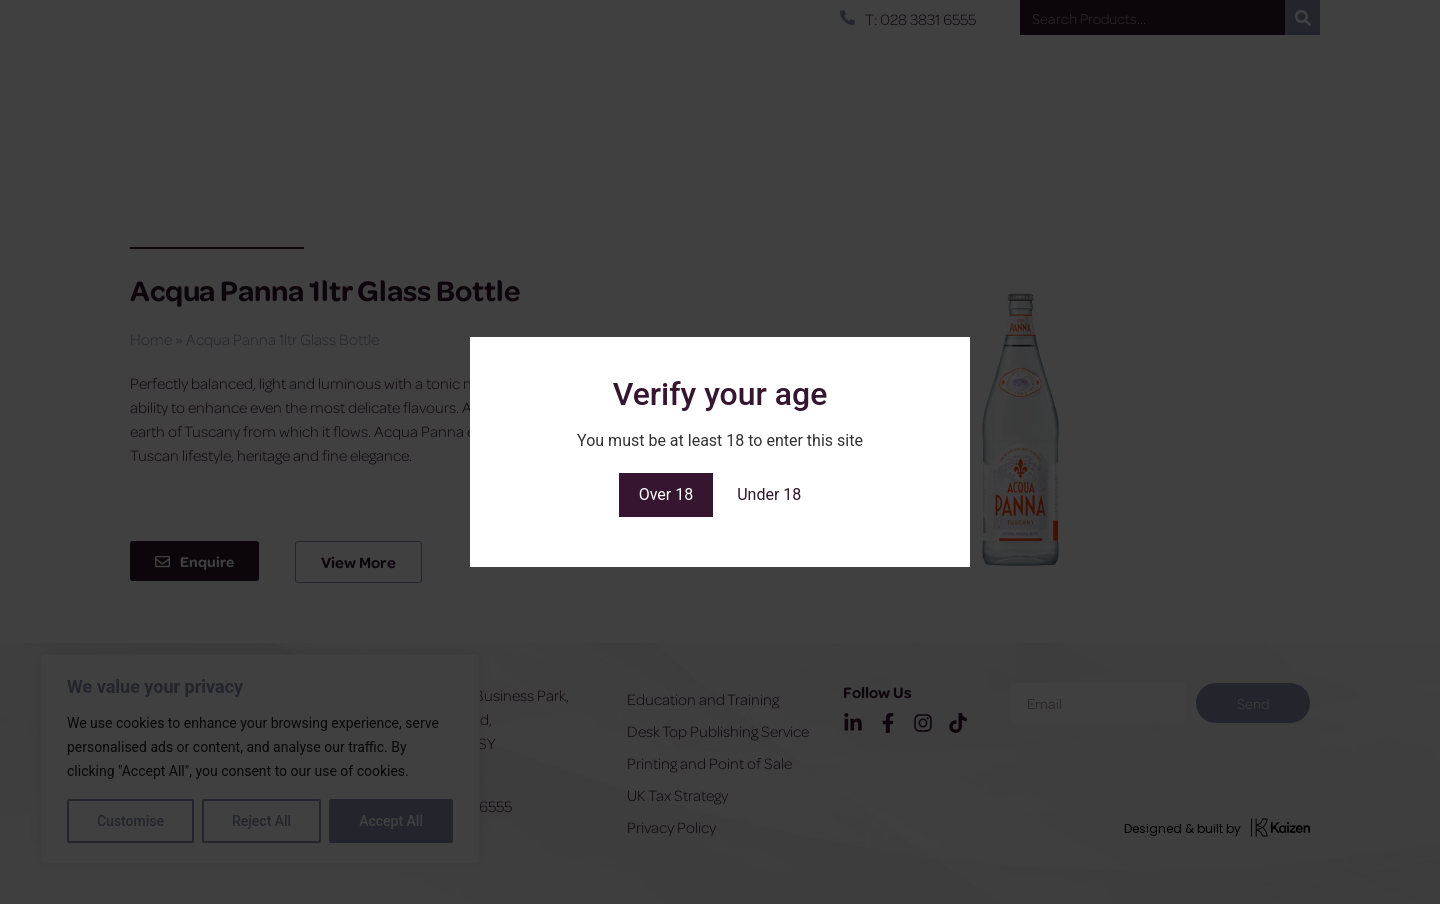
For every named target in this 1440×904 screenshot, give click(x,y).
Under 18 (769, 494)
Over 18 (666, 494)
